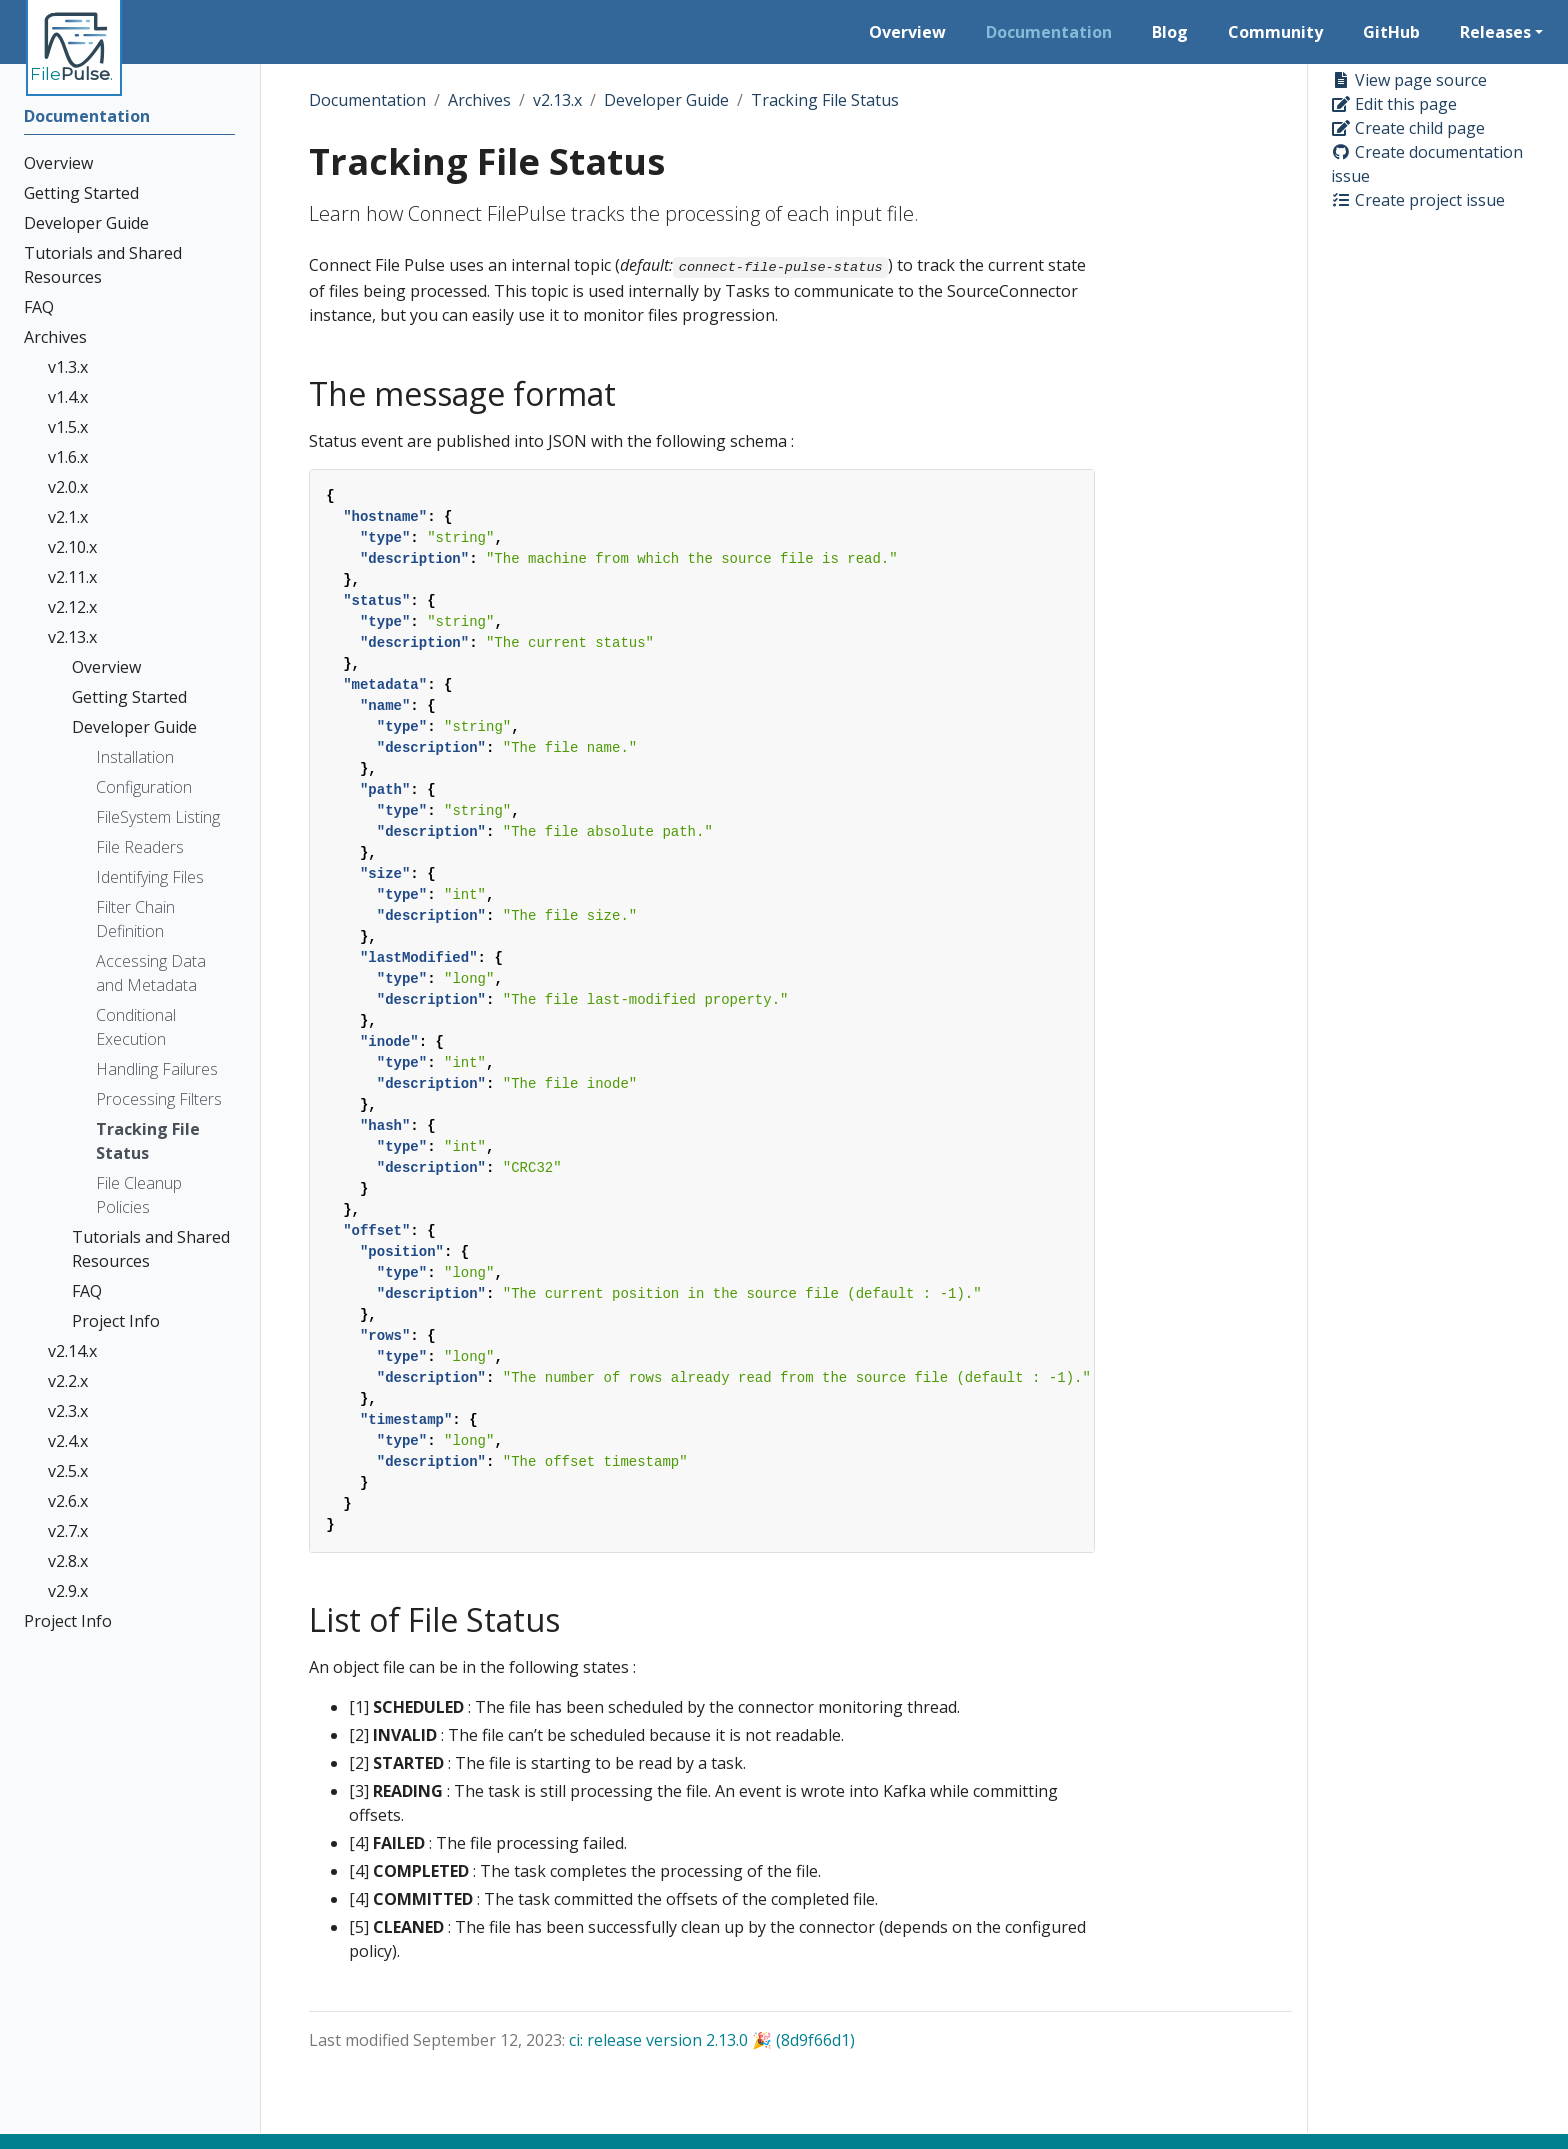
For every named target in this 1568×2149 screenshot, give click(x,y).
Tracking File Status (825, 100)
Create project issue (1418, 200)
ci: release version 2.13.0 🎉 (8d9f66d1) (712, 2040)
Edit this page (1394, 104)
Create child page (1408, 128)
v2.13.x (557, 100)
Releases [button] (1495, 32)
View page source (1409, 80)
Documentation (367, 100)
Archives (479, 100)
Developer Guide (666, 100)
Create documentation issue (1427, 164)
